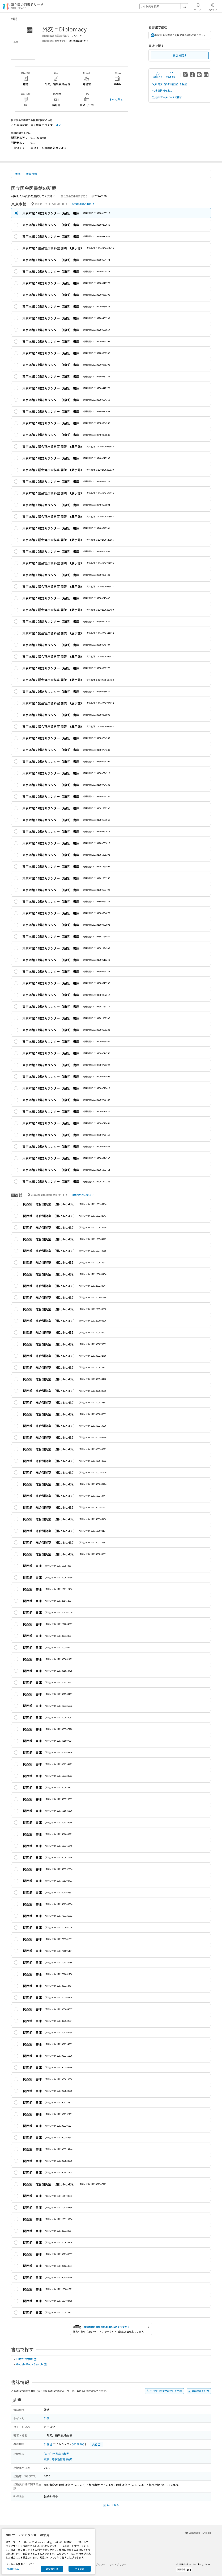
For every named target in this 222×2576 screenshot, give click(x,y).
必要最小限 (52, 2568)
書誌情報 (31, 174)
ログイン (212, 6)
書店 (18, 174)
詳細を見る (13, 2568)
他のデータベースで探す (166, 97)
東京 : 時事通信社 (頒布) (58, 2459)
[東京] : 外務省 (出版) (57, 2453)
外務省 (48, 2444)
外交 (58, 125)
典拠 (96, 2444)
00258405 (78, 2444)
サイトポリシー (117, 2564)
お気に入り (157, 75)
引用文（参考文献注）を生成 (169, 84)
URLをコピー (171, 75)
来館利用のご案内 (83, 204)
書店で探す (180, 55)
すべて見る (116, 99)
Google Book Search (31, 2364)
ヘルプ (197, 6)
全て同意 (79, 2568)
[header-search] (163, 6)
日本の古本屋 (26, 2359)
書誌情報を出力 (161, 90)
